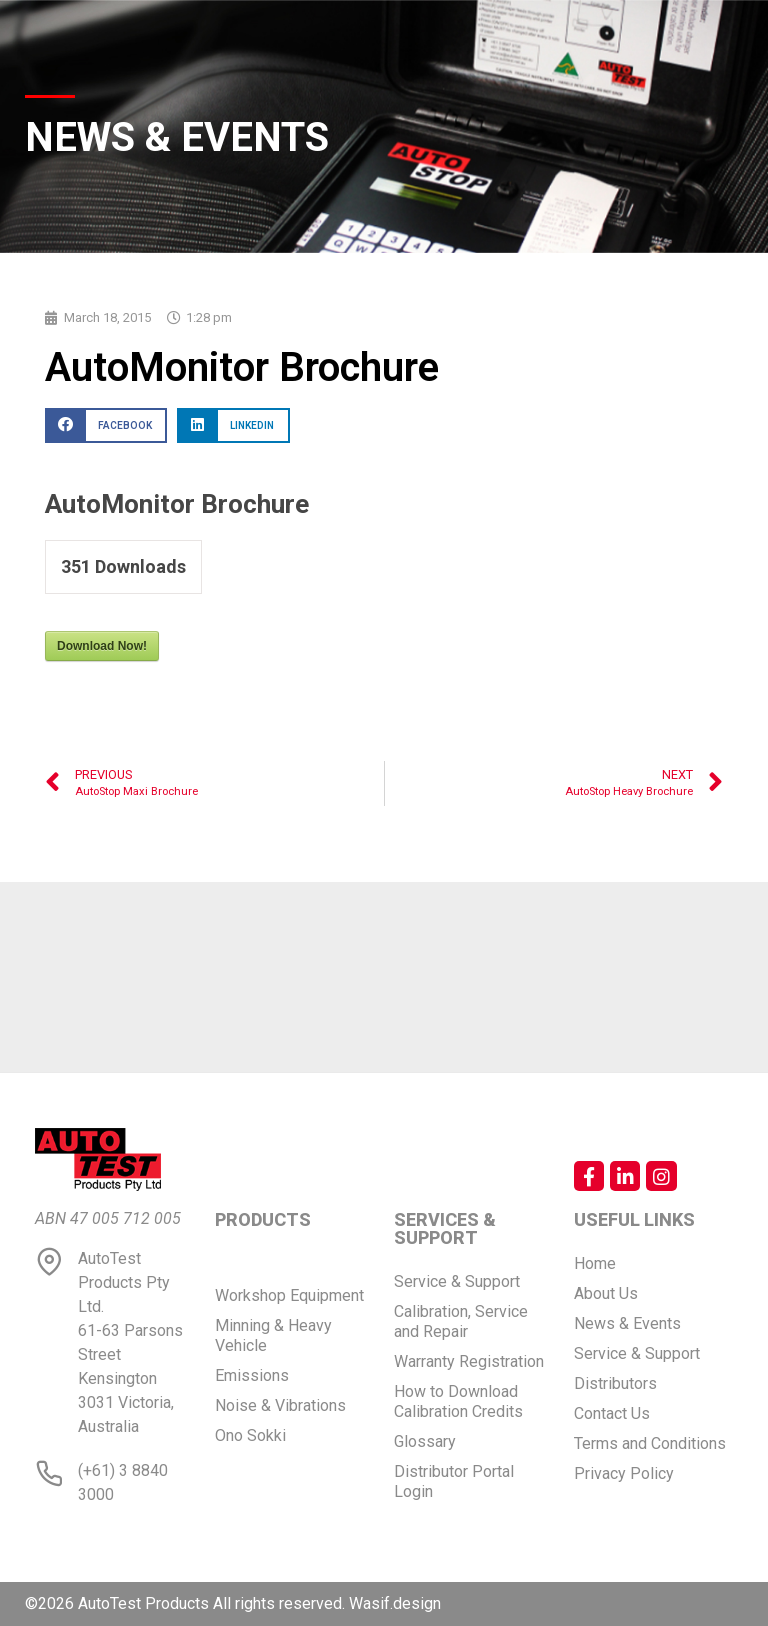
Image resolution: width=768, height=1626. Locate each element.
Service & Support (457, 1281)
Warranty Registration (469, 1361)
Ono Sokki (250, 1435)
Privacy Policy (624, 1473)
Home (595, 1263)
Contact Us (612, 1413)
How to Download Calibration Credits (458, 1401)
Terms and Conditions (650, 1443)
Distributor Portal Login (454, 1481)
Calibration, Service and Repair (461, 1321)
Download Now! (102, 646)
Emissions (252, 1375)
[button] (106, 425)
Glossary (425, 1441)
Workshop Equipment (289, 1295)
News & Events (627, 1323)
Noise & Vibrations (280, 1405)
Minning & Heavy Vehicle (273, 1335)
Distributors (615, 1383)
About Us (606, 1293)
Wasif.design (395, 1603)
